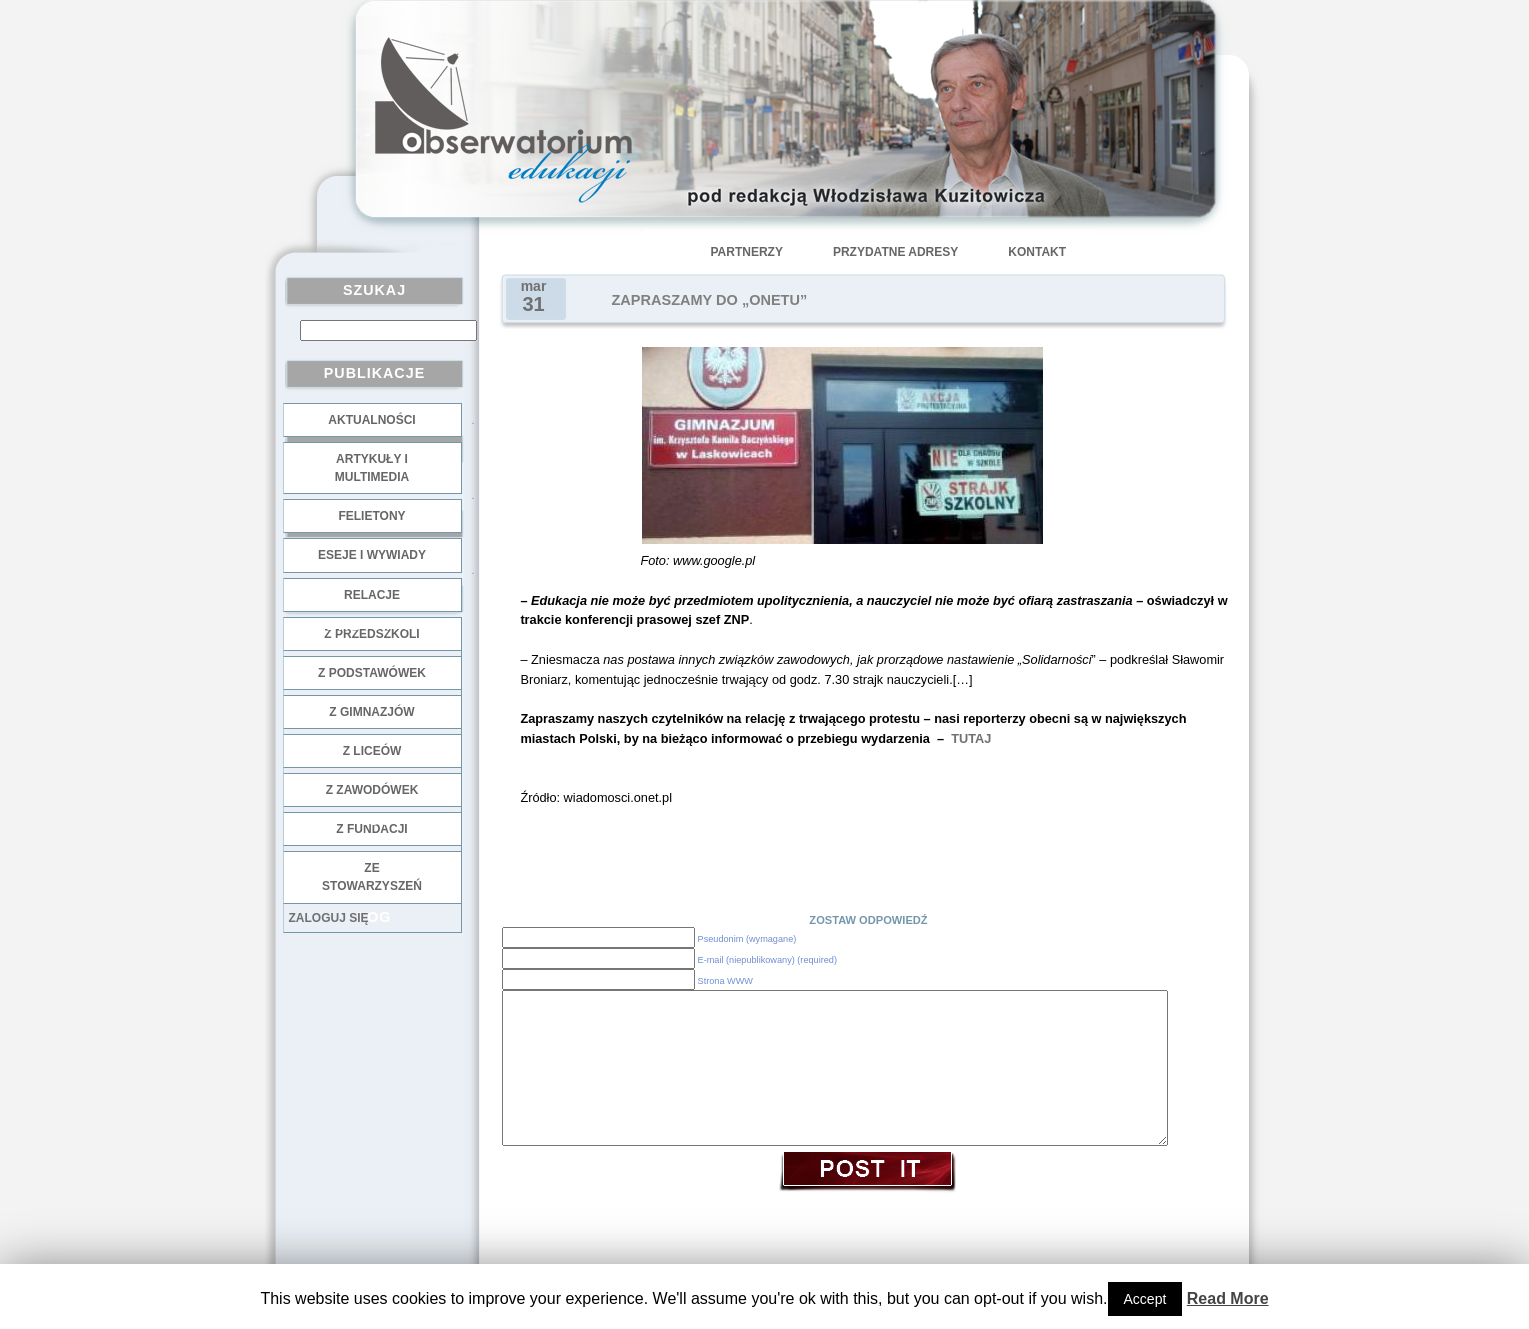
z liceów (372, 751)
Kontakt (1037, 252)
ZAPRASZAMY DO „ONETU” (710, 300)
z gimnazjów (371, 712)
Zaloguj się (329, 918)
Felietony (371, 516)
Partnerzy (747, 252)
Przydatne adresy (895, 252)
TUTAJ (970, 738)
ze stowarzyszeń (372, 877)
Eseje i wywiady (372, 555)
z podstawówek (372, 673)
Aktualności (371, 420)
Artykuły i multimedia (372, 468)
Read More (1228, 1298)
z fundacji (371, 829)
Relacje (372, 595)
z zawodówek (372, 790)
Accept (1145, 1299)
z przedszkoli (371, 634)
